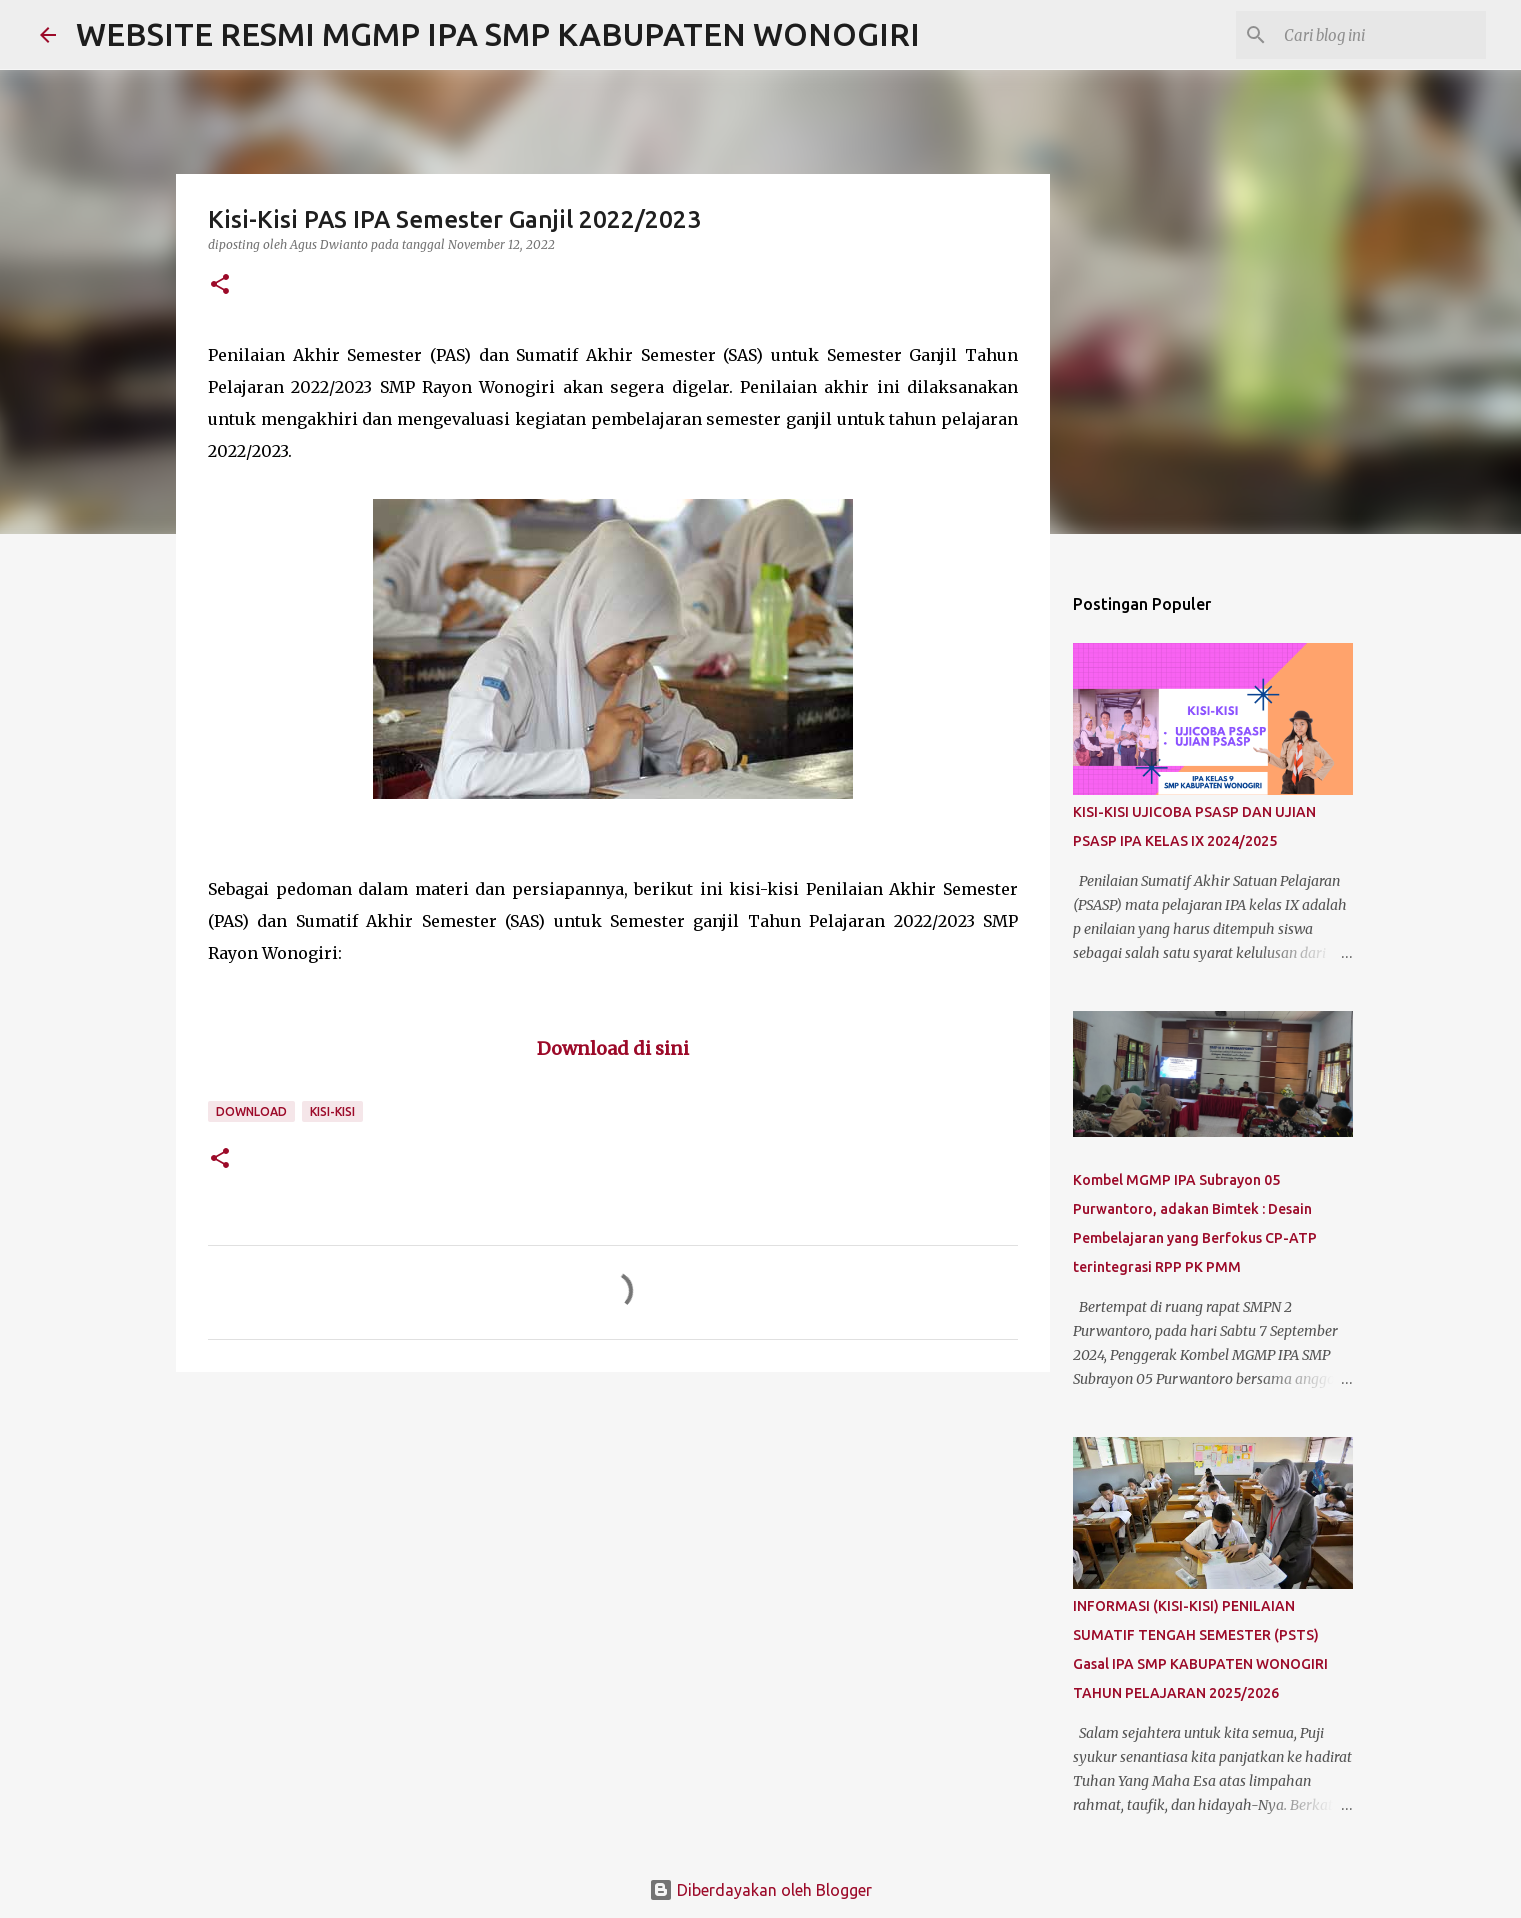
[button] (220, 285)
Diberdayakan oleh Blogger (760, 1890)
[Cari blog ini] (1381, 35)
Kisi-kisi (332, 1111)
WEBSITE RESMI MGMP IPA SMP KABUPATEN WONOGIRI (498, 34)
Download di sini (613, 1048)
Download (251, 1111)
